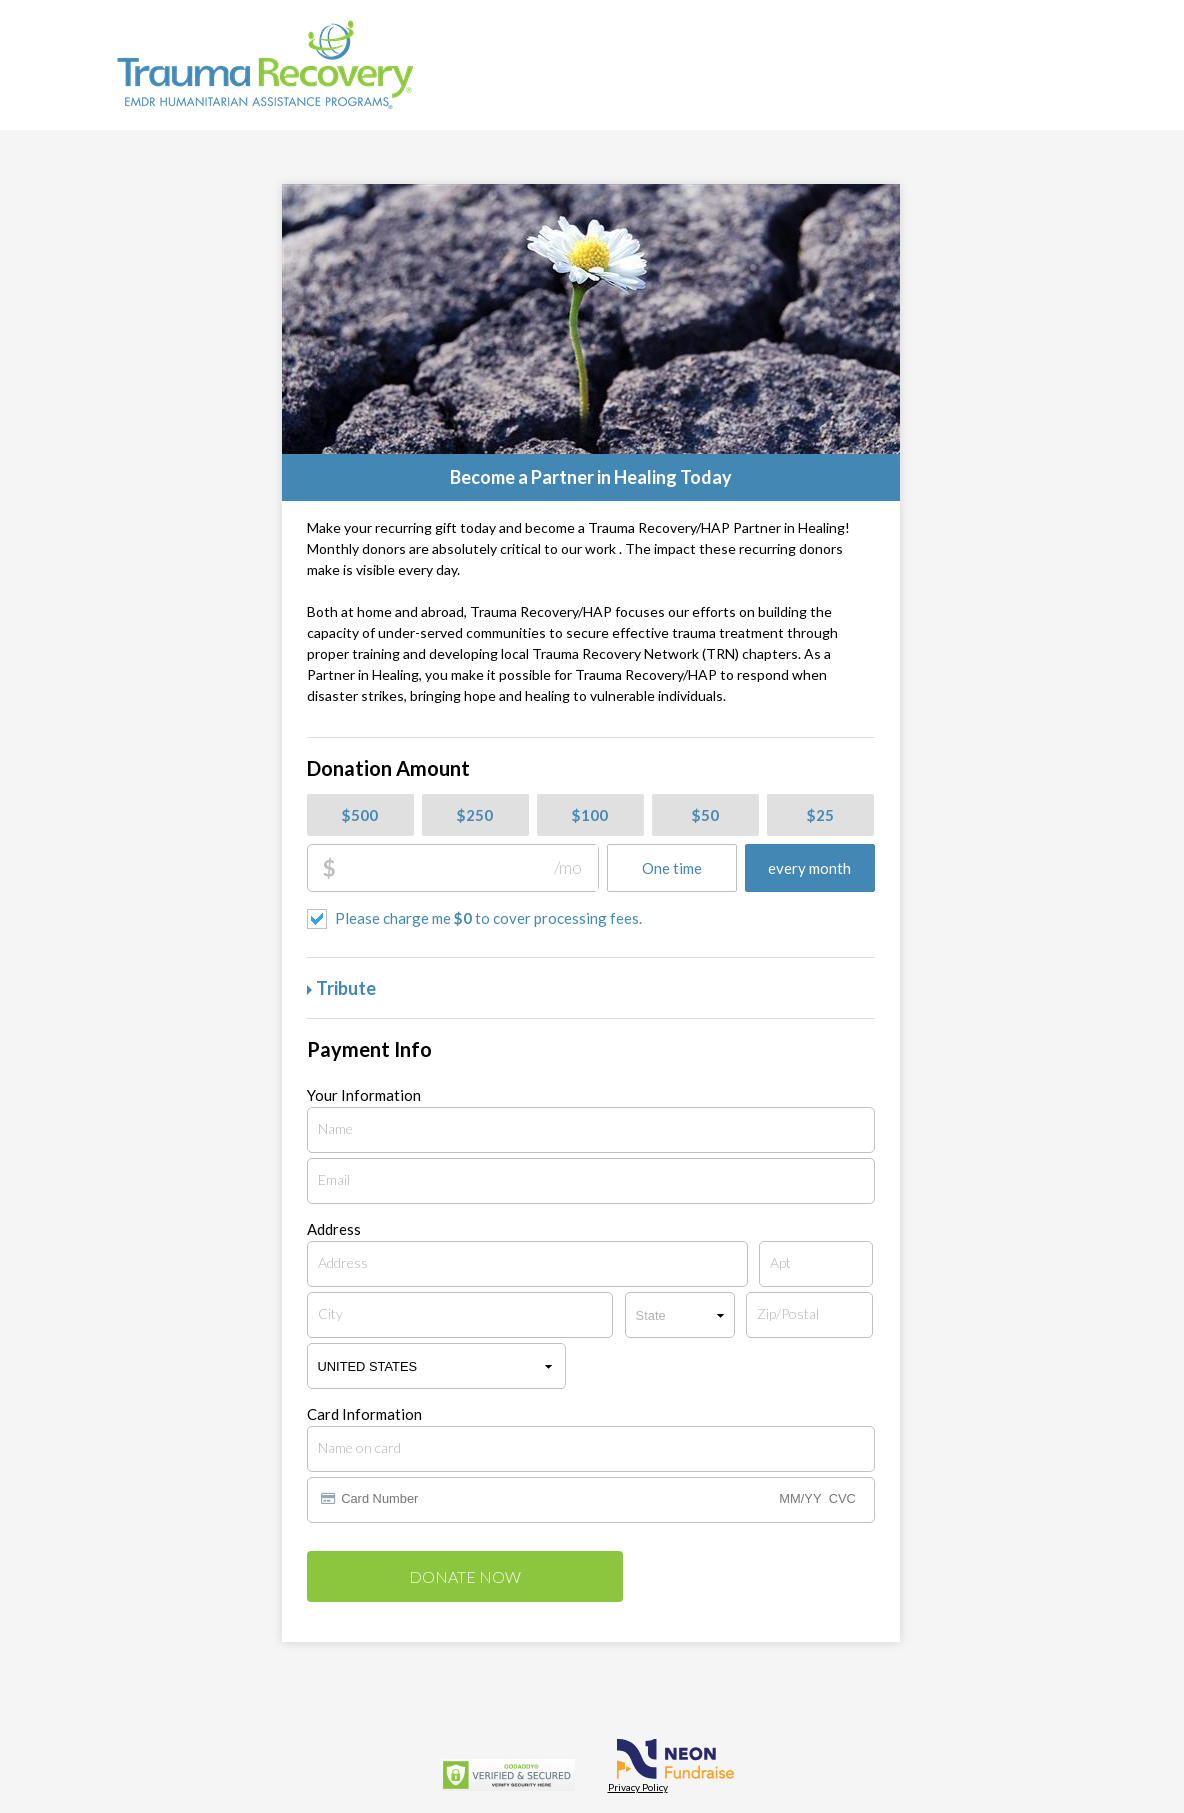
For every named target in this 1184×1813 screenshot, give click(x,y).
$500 (360, 815)
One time (672, 868)
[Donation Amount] (467, 868)
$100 (590, 815)
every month (809, 868)
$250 (475, 815)
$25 (820, 815)
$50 (705, 815)
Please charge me (488, 918)
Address (334, 1229)
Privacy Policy (638, 1787)
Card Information (364, 1414)
